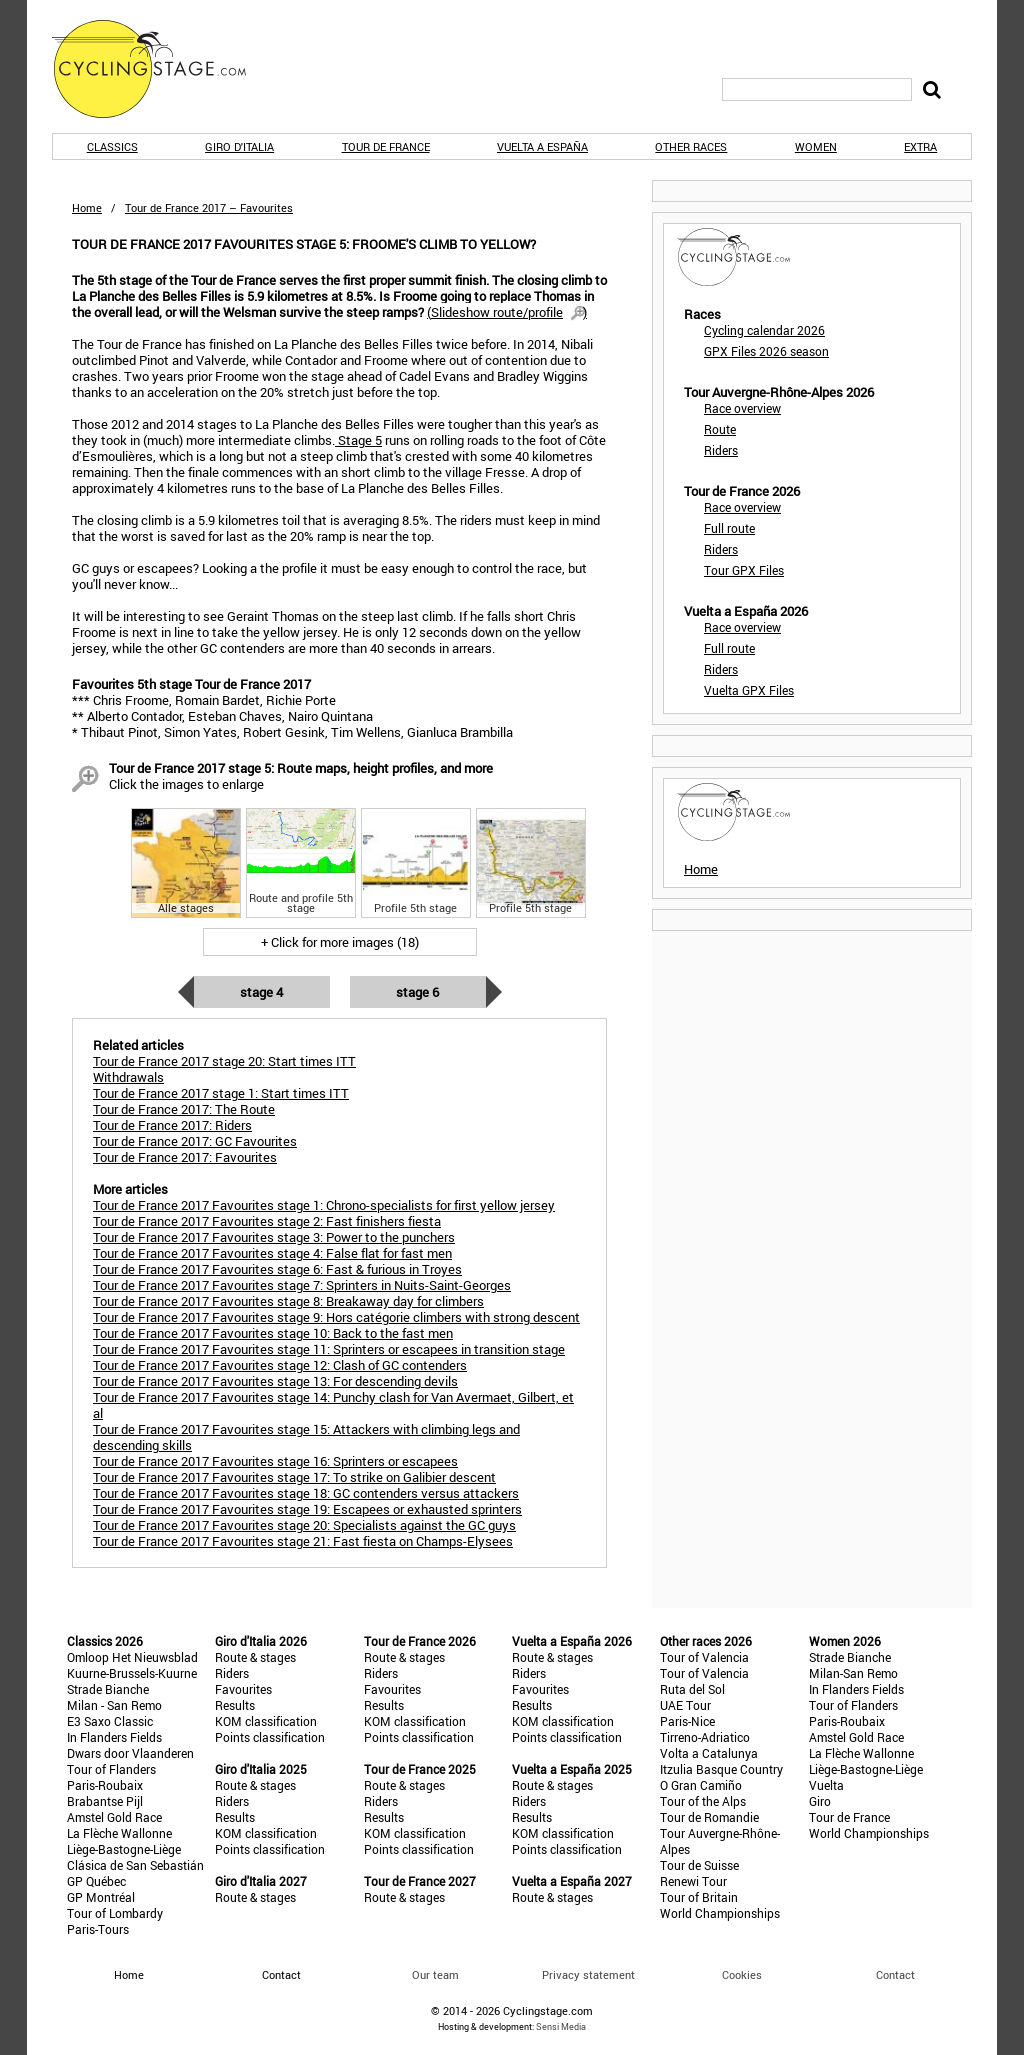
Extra (920, 146)
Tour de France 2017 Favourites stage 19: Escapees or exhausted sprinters (307, 1509)
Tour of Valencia (704, 1657)
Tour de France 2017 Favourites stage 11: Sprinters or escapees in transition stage (329, 1349)
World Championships (720, 1913)
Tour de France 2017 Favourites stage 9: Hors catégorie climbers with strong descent (336, 1317)
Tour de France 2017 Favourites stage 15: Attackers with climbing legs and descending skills (306, 1437)
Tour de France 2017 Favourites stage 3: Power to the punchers (274, 1237)
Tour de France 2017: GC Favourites (195, 1141)
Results (235, 1705)
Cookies (742, 1974)
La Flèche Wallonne (119, 1833)
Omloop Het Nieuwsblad (132, 1657)
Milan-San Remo (853, 1673)
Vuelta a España (542, 146)
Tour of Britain (699, 1897)
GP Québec (96, 1881)
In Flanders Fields (114, 1737)
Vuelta (826, 1785)
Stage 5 (358, 440)
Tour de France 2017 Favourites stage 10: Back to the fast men (273, 1333)
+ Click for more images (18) (340, 942)
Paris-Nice (687, 1721)
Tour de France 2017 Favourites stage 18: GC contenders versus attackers (306, 1493)
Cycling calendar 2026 (764, 330)
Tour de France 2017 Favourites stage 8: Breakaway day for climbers (288, 1301)
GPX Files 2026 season (766, 351)
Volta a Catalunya (709, 1753)
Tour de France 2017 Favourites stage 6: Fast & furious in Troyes (277, 1269)
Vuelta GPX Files (749, 690)
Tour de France (386, 146)
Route (720, 429)
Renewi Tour (693, 1881)
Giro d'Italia (239, 146)
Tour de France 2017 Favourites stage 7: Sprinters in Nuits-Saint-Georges (302, 1285)
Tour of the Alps (703, 1801)
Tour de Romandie (709, 1817)
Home (87, 207)
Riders (721, 450)
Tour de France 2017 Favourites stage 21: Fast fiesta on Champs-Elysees (303, 1541)
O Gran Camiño (701, 1785)
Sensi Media (561, 2026)
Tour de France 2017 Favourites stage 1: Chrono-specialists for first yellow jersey (324, 1205)
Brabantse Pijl (105, 1801)
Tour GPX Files (744, 570)
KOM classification (266, 1721)
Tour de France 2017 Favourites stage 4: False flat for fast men (272, 1253)
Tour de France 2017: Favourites (185, 1157)
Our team (435, 1974)
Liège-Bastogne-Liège (124, 1849)
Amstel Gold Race (114, 1817)
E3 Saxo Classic (110, 1721)
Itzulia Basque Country (721, 1769)
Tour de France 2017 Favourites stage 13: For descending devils (275, 1381)
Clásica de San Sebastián (135, 1865)
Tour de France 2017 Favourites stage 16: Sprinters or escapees (275, 1461)
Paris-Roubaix (105, 1785)
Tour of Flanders (111, 1769)
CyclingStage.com (162, 69)
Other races (691, 146)
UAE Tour (685, 1705)
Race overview (742, 408)
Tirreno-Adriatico (705, 1737)
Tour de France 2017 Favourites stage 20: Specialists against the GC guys (304, 1525)
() (507, 312)
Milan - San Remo (114, 1705)
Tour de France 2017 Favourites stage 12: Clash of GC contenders (280, 1365)
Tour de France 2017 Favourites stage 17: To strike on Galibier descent (294, 1477)
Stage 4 (261, 992)
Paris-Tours (98, 1929)
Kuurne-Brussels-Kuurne (132, 1673)
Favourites (243, 1689)
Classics (112, 146)
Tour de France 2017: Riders (172, 1125)
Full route (729, 528)
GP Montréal (101, 1897)
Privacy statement (588, 1974)
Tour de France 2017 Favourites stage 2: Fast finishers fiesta (267, 1221)
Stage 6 (417, 992)
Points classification (270, 1737)
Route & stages (255, 1657)
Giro (820, 1801)
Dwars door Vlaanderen (130, 1753)
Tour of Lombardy (115, 1913)
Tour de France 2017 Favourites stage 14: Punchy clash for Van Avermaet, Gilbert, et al (333, 1405)
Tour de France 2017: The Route (184, 1109)
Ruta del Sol (692, 1689)
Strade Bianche (108, 1689)
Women (816, 146)
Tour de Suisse (699, 1865)
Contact (895, 1974)
